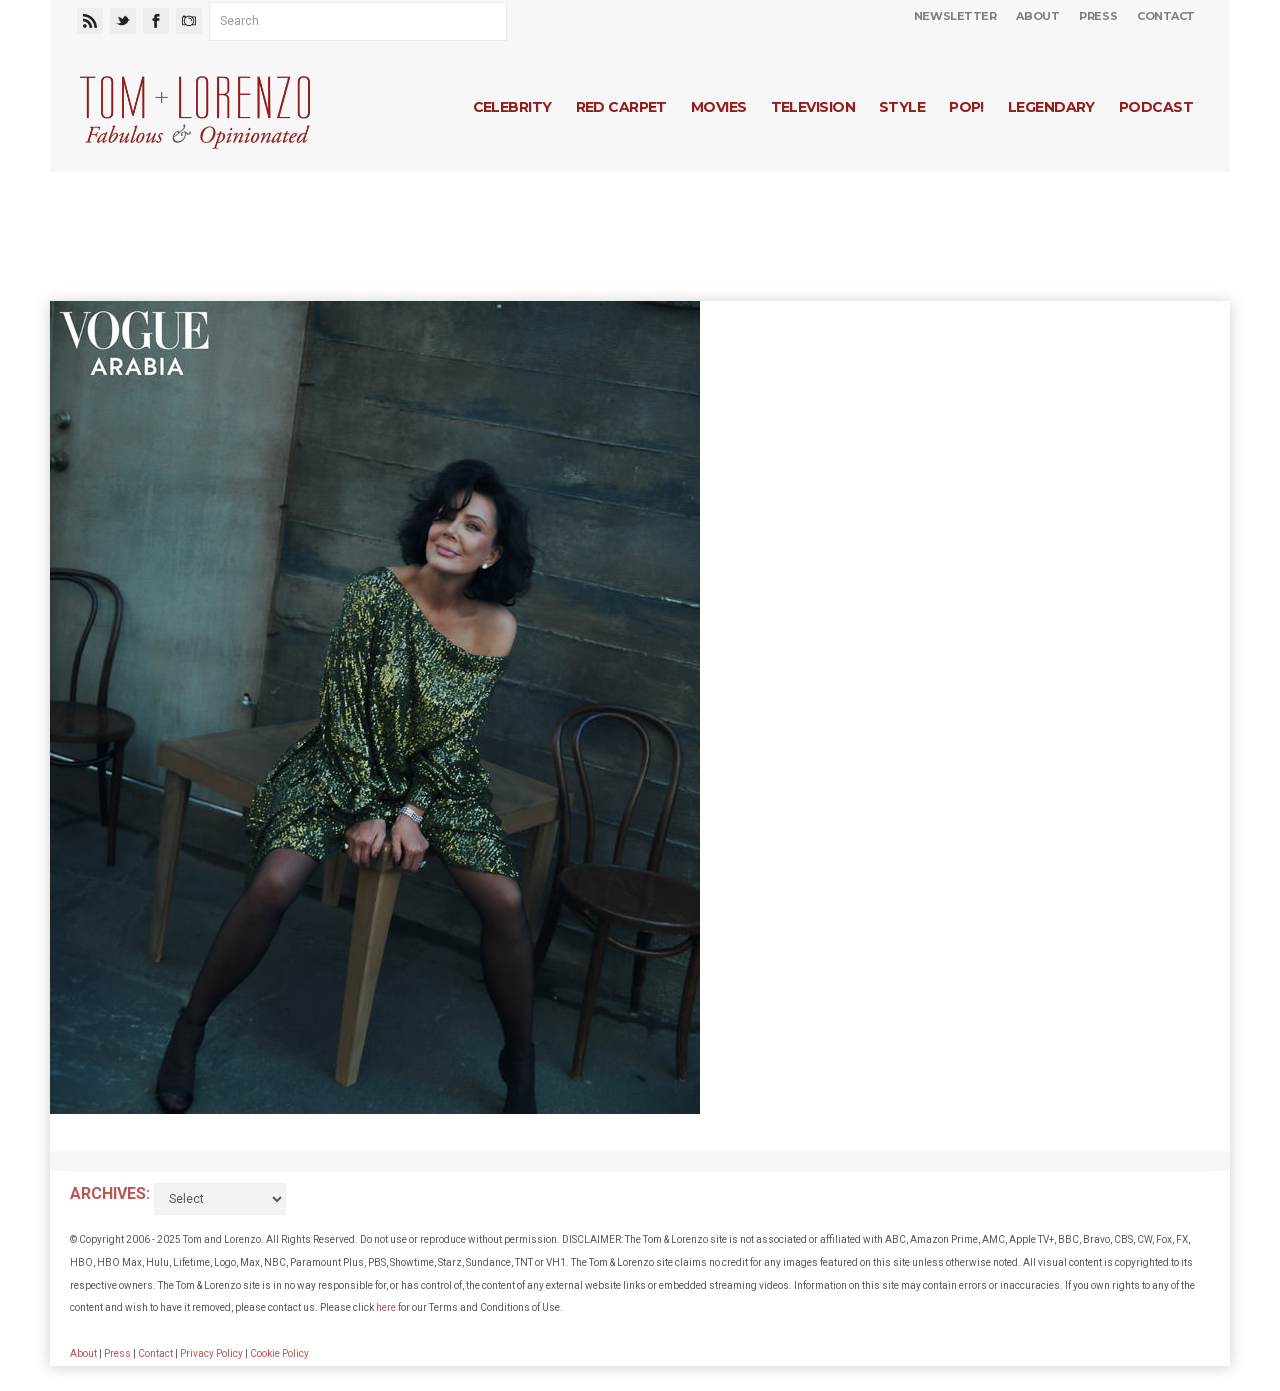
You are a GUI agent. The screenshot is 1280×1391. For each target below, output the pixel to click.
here (386, 1307)
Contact (1166, 16)
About (1037, 16)
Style (902, 107)
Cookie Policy (279, 1353)
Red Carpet (621, 107)
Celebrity (512, 107)
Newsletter (955, 16)
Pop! (966, 107)
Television (813, 107)
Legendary (1051, 107)
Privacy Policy (211, 1353)
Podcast (1156, 107)
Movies (719, 107)
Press (1098, 16)
